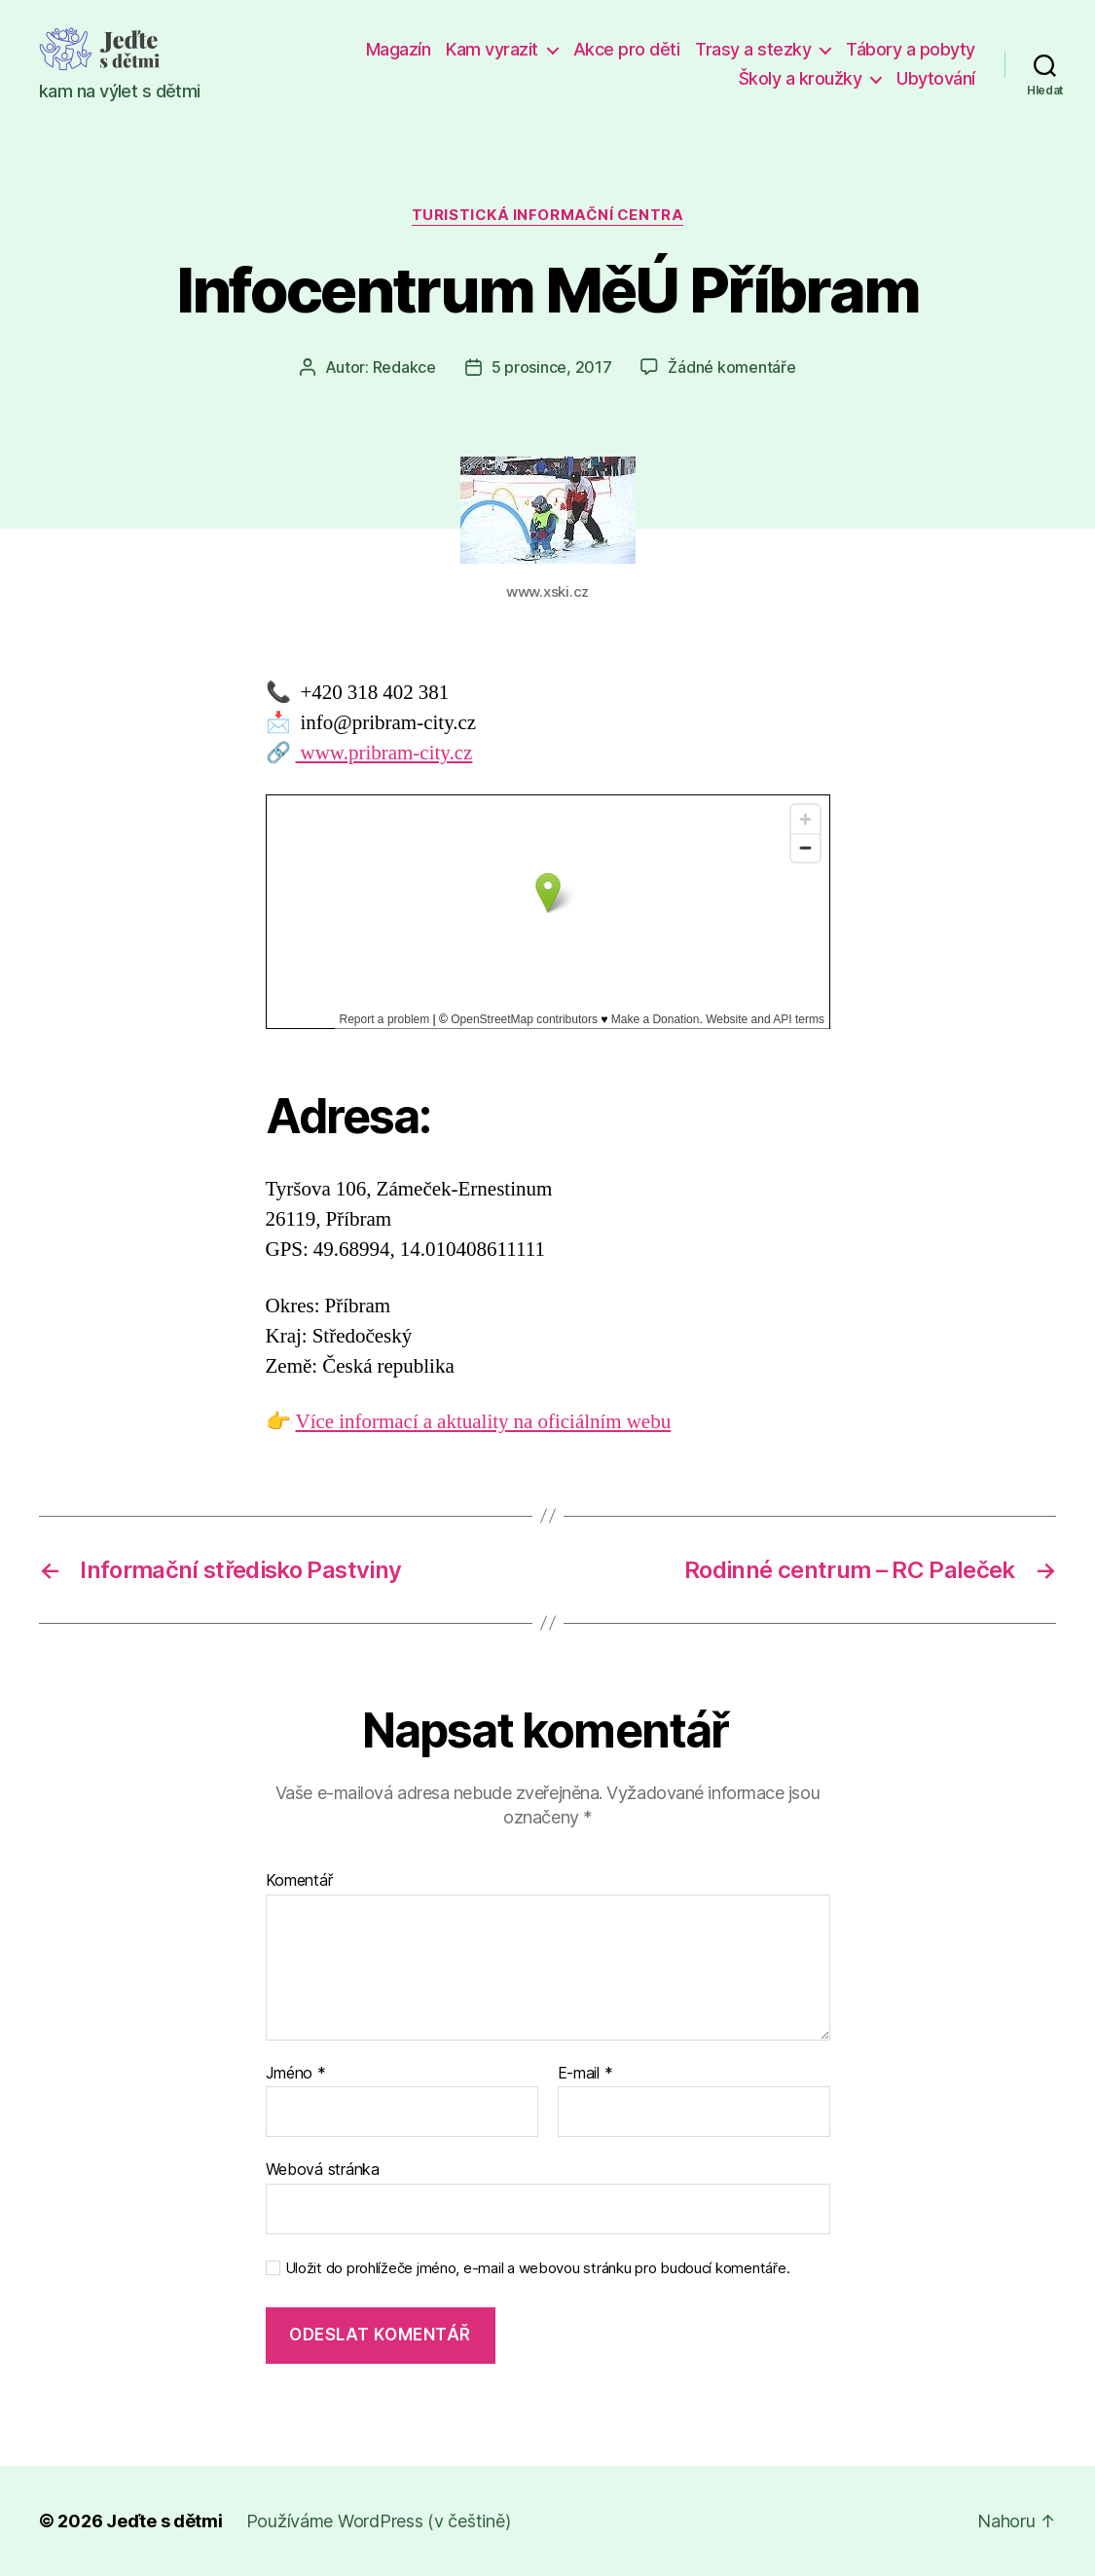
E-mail (585, 2073)
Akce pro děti (626, 49)
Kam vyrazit (492, 49)
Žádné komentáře (731, 367)
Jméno (296, 2073)
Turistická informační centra (547, 215)
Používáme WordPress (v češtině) (378, 2521)
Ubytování (935, 78)
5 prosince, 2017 (552, 367)
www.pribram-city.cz (384, 753)
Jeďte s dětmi (164, 2521)
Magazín (398, 49)
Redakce (404, 367)
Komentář (299, 1881)
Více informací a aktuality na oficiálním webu (484, 1422)
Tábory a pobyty (910, 49)
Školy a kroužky (800, 78)
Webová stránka (323, 2169)
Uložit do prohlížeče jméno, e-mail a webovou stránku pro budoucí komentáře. (537, 2268)
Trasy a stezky (753, 49)
